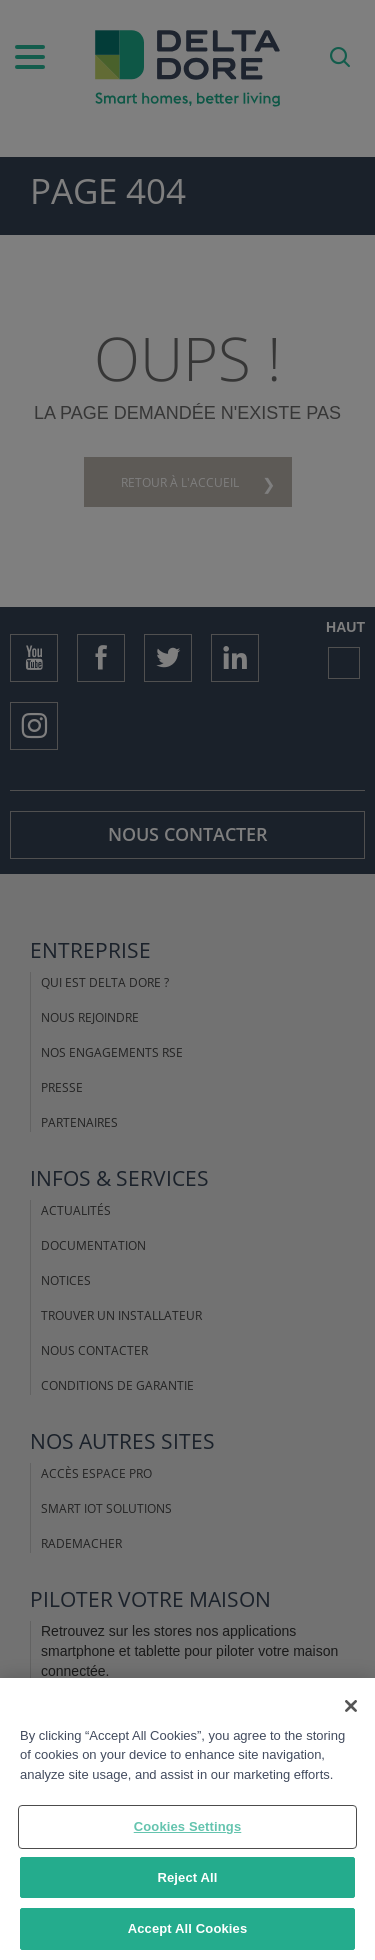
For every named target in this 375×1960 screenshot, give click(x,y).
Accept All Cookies (188, 1929)
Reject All (187, 1878)
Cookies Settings (188, 1827)
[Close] (351, 1706)
